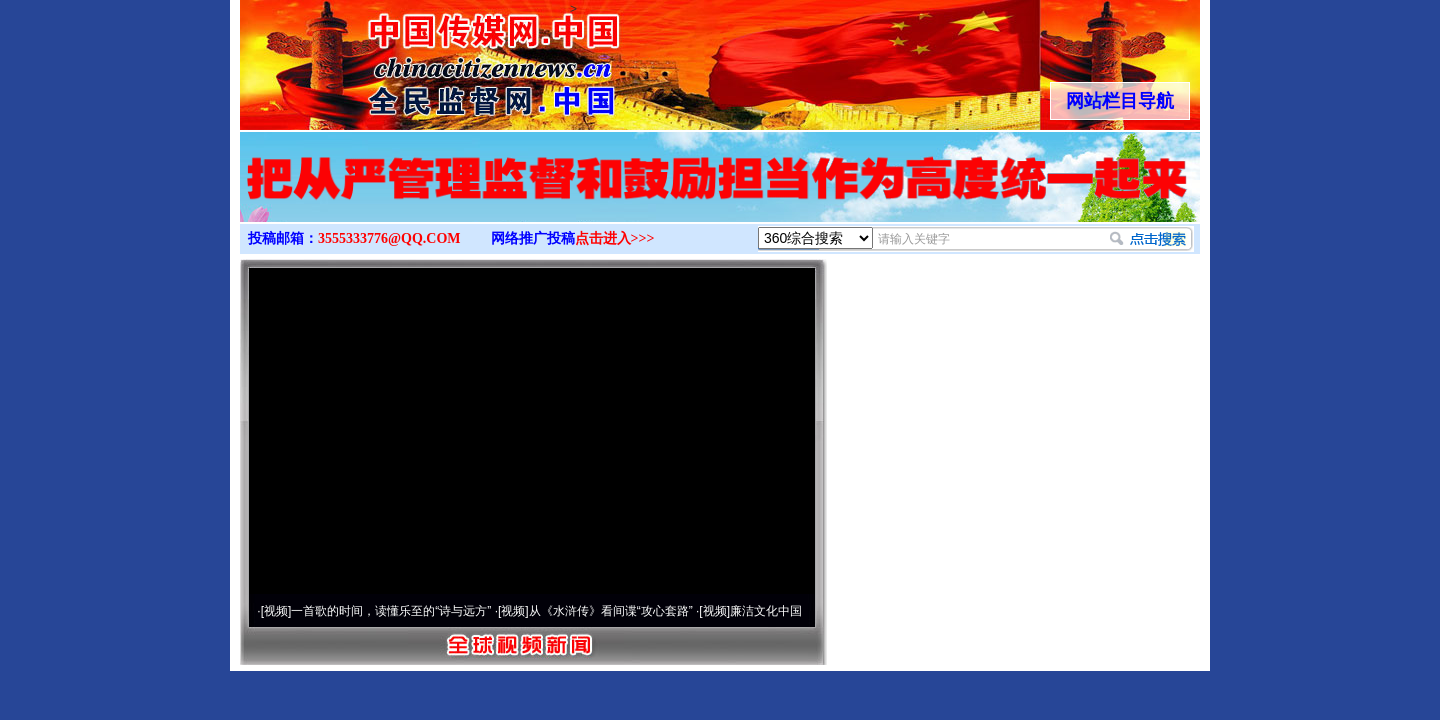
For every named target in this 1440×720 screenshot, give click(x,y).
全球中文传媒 (405, 58)
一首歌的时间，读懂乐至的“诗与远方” (391, 611)
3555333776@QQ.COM (389, 238)
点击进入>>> (615, 238)
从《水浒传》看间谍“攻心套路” (611, 611)
